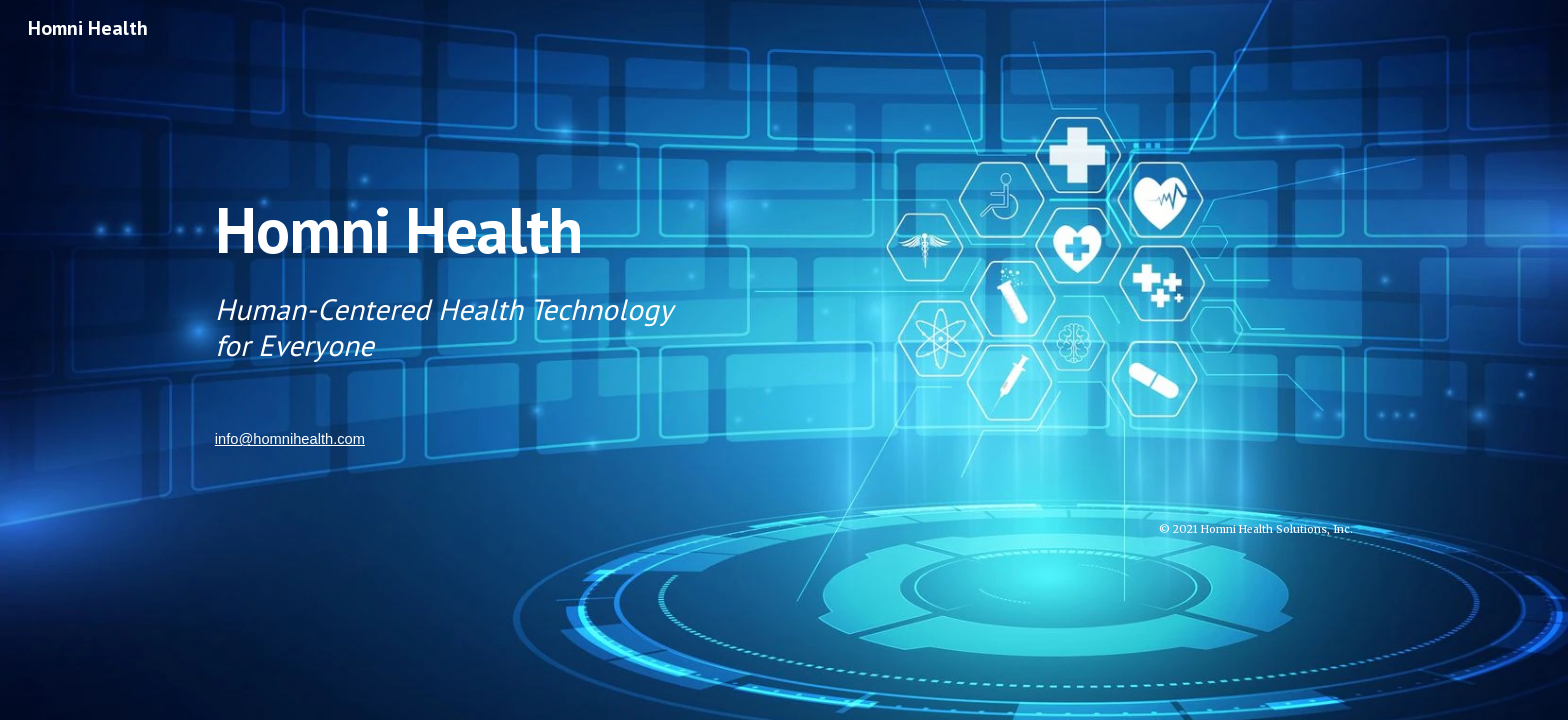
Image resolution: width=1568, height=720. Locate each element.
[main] (784, 271)
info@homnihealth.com (290, 439)
